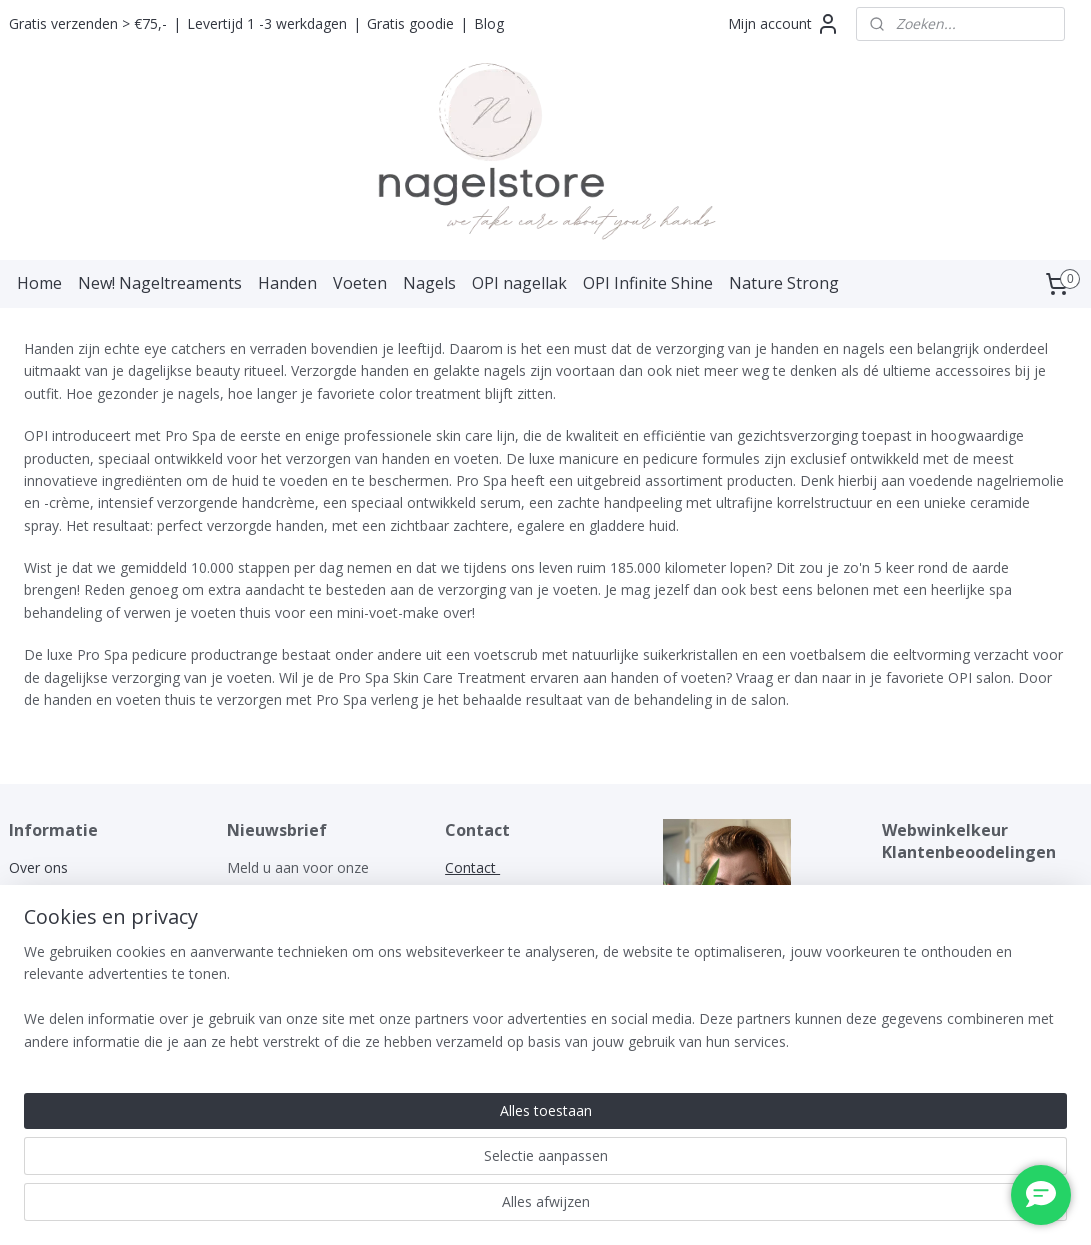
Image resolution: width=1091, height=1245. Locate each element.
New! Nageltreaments (160, 283)
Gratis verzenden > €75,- (88, 23)
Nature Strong (784, 283)
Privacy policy (52, 912)
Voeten (360, 283)
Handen (287, 283)
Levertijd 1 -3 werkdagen (267, 23)
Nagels (429, 283)
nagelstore (697, 1001)
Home (39, 283)
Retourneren (49, 979)
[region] (413, 1166)
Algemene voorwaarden (86, 890)
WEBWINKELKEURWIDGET (969, 890)
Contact (34, 1002)
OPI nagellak (519, 283)
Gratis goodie (410, 23)
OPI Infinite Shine (648, 283)
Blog (489, 23)
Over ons (38, 867)
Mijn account (784, 24)
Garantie (36, 934)
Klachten (39, 957)
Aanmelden (279, 936)
